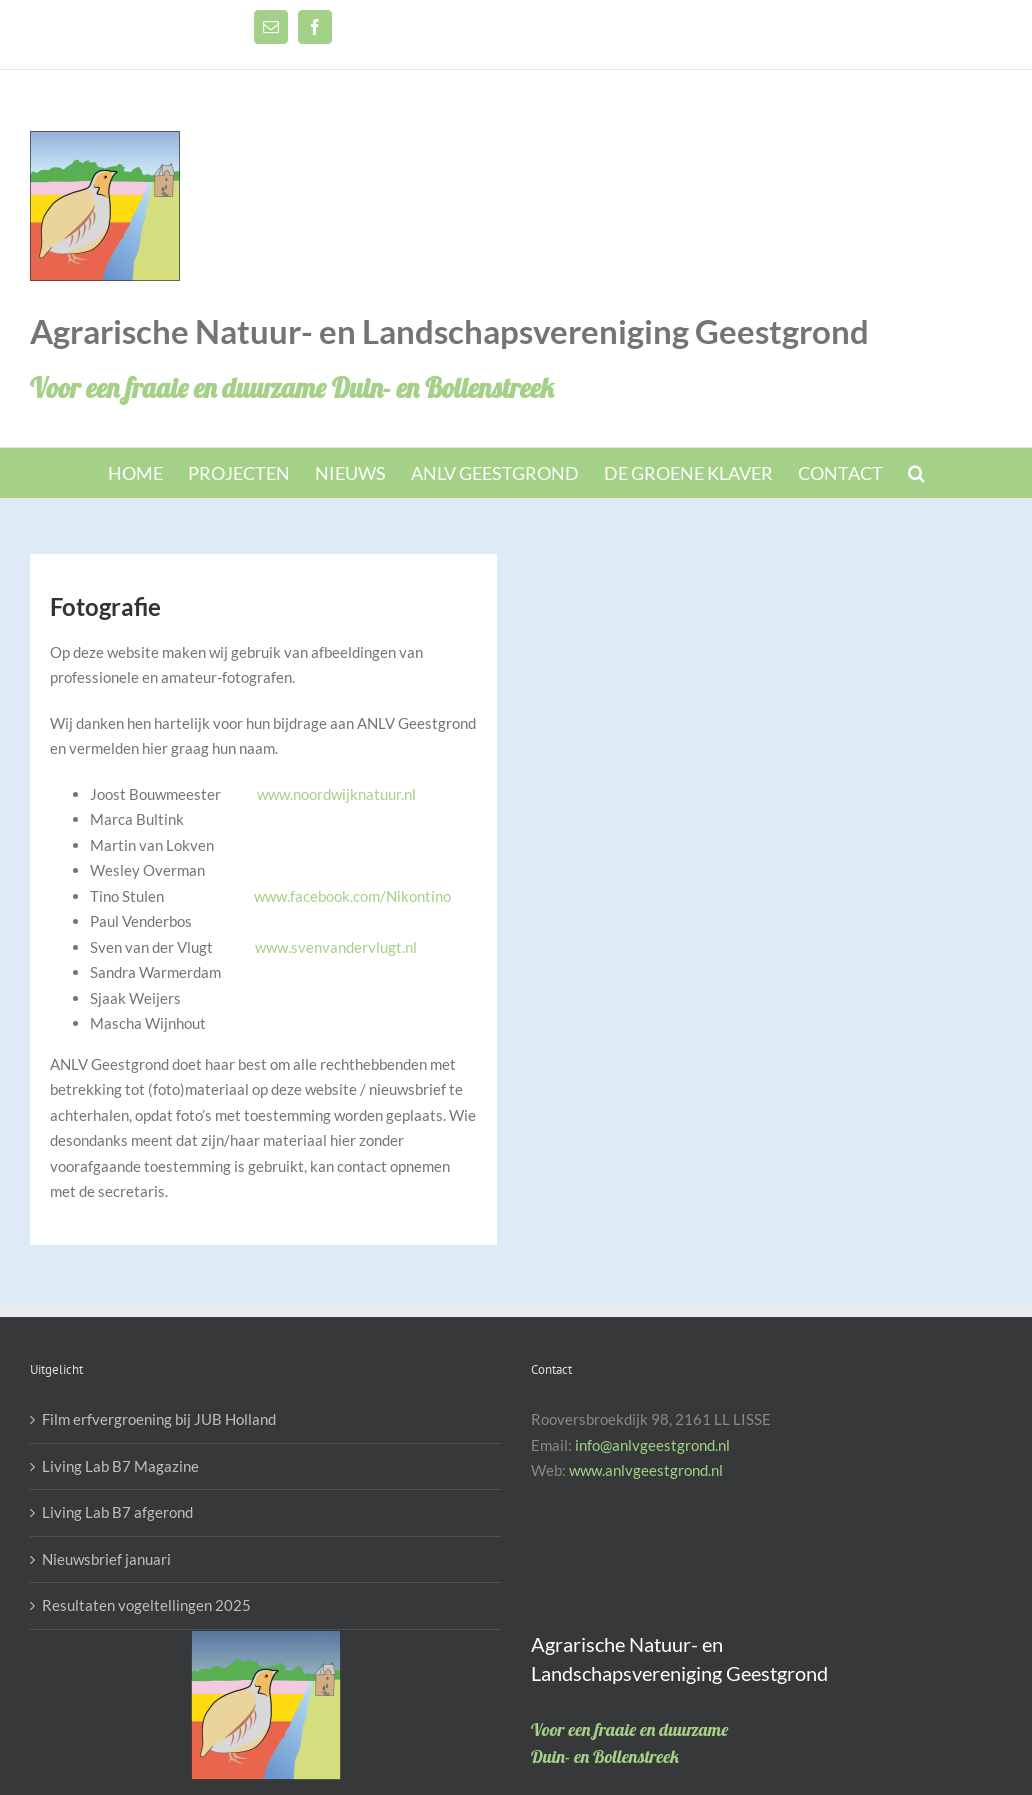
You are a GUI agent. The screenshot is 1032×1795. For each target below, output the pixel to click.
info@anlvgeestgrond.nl (652, 1445)
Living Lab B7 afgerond (117, 1512)
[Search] (916, 473)
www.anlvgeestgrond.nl (646, 1470)
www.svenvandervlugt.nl (336, 947)
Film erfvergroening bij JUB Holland (159, 1419)
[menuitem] (148, 473)
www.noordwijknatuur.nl (336, 794)
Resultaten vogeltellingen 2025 (146, 1605)
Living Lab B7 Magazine (120, 1466)
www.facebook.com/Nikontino (352, 896)
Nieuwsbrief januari (106, 1559)
